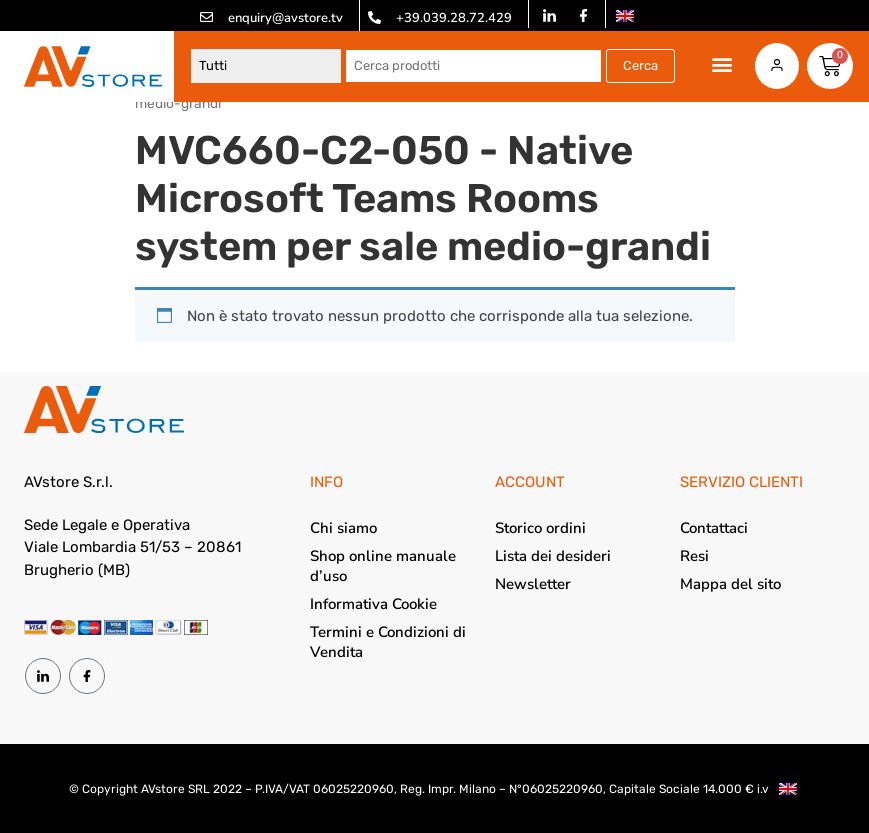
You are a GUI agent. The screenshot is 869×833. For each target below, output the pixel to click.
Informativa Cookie (373, 604)
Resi (694, 556)
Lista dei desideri (553, 556)
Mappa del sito (730, 584)
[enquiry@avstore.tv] (206, 17)
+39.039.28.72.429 (454, 18)
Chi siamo (343, 528)
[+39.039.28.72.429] (374, 17)
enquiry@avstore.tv (285, 18)
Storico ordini (540, 528)
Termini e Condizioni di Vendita (388, 642)
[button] (722, 64)
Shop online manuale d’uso (383, 566)
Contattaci (714, 528)
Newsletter (533, 584)
